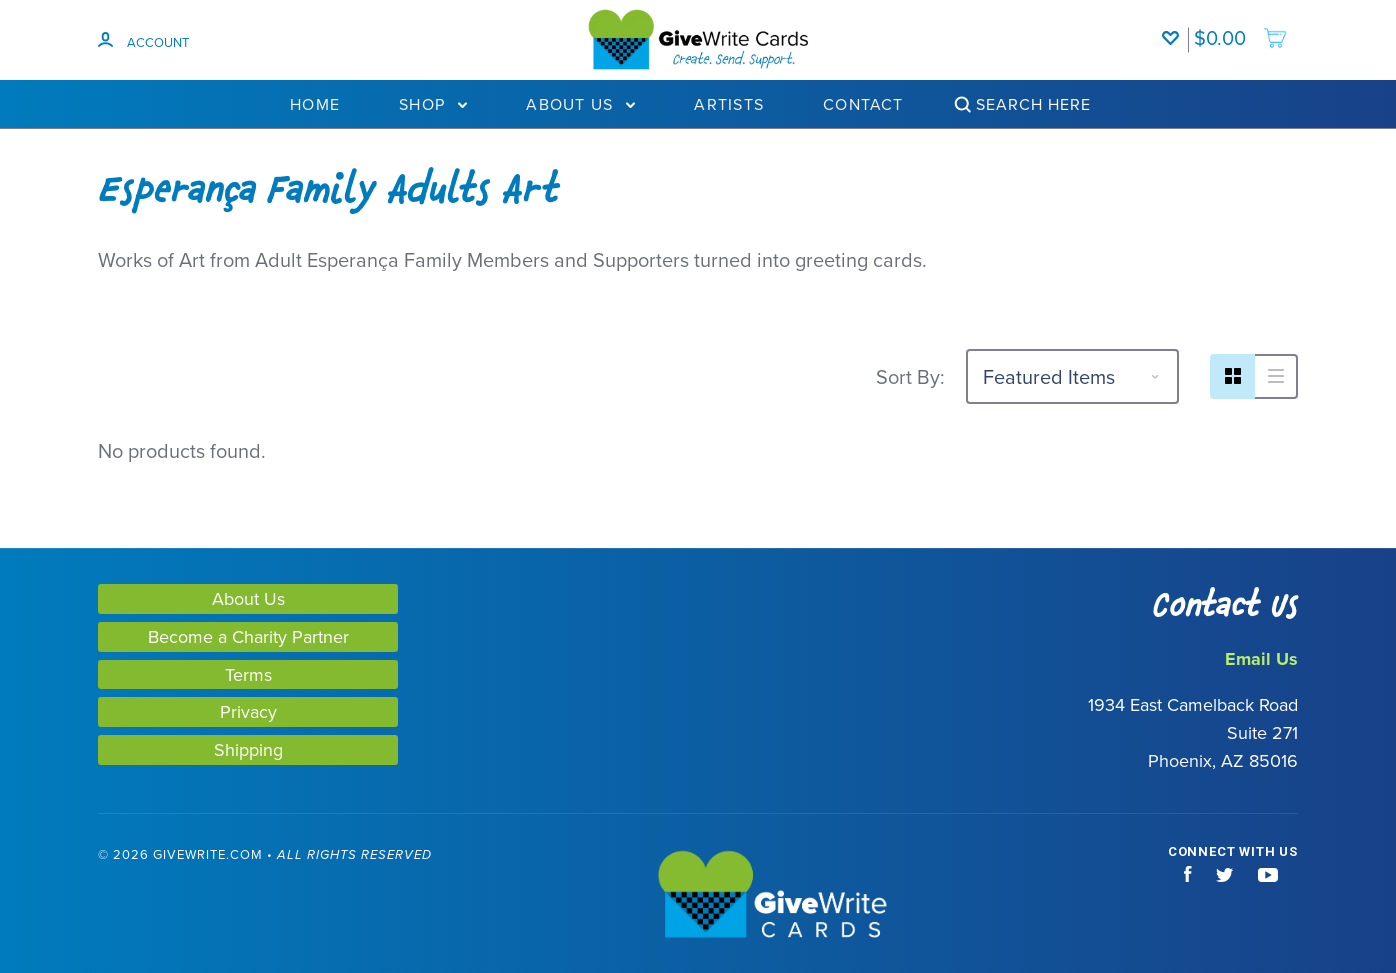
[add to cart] (1241, 28)
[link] (98, 896)
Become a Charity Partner (248, 636)
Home (315, 104)
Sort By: (910, 376)
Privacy (248, 711)
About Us (580, 104)
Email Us (1261, 659)
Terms (248, 674)
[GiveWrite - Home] (698, 896)
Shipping (248, 749)
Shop (433, 104)
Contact (863, 104)
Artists (729, 104)
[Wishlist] (1175, 28)
